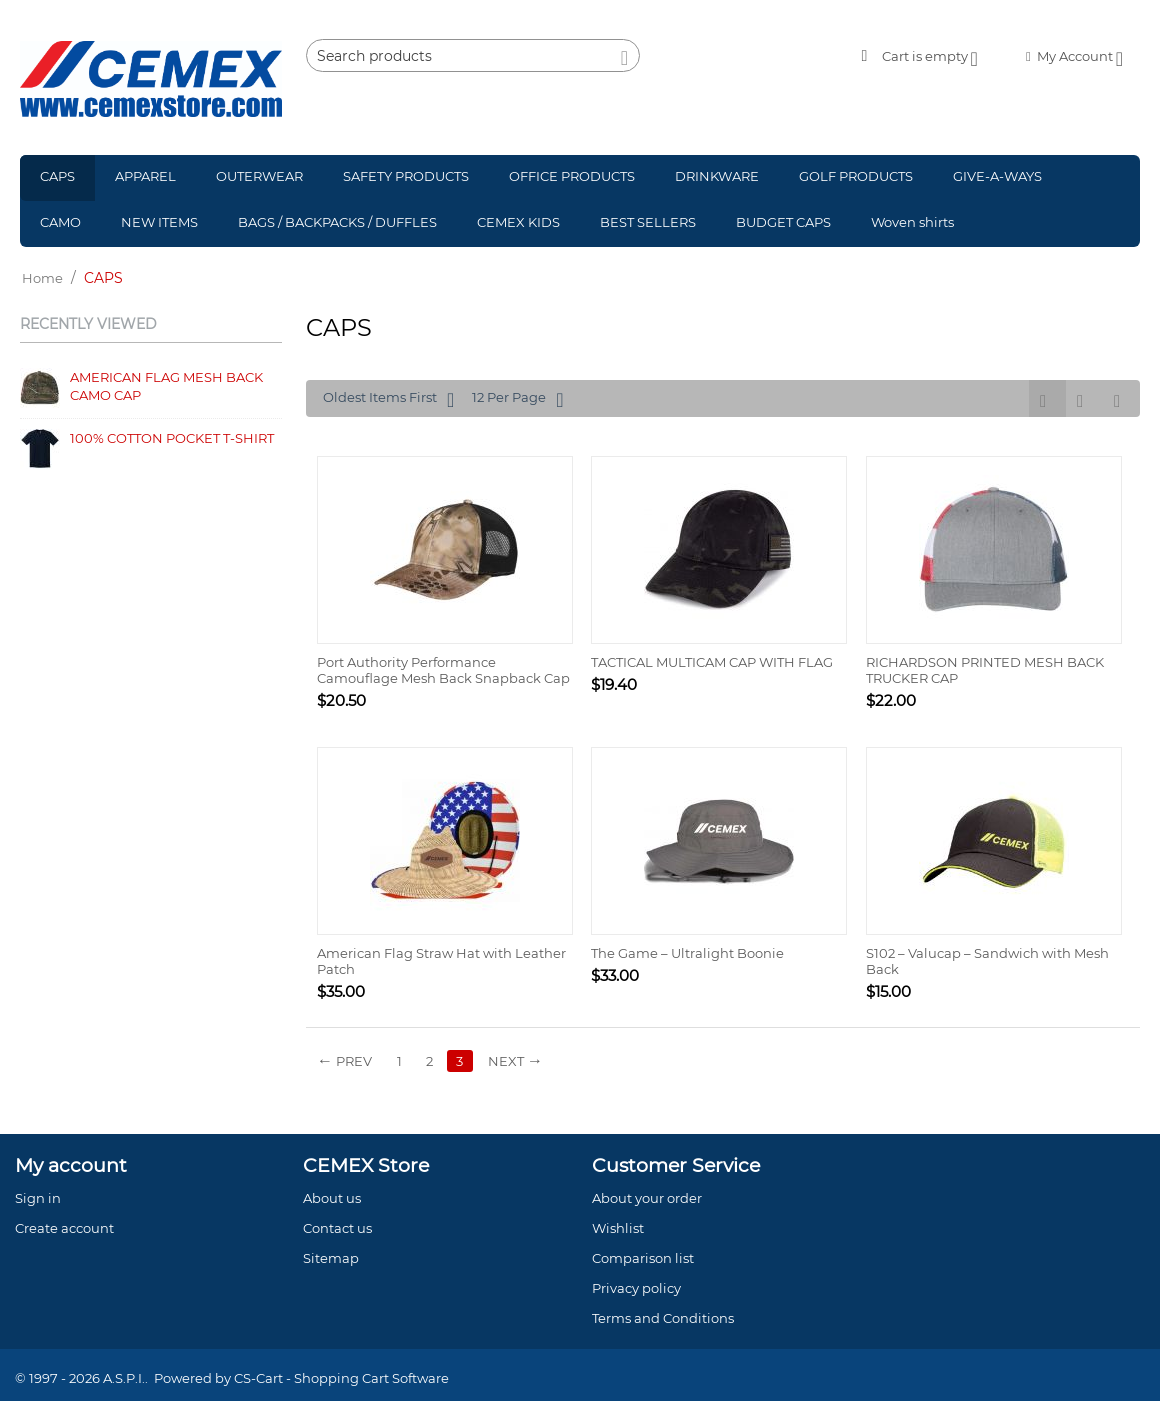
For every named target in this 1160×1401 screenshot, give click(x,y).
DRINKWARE (717, 176)
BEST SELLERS (648, 222)
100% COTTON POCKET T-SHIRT (172, 438)
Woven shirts (912, 222)
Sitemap (331, 1258)
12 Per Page (517, 400)
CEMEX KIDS (518, 222)
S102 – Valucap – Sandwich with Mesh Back (987, 961)
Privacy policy (636, 1288)
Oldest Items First (388, 400)
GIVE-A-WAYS (997, 176)
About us (332, 1198)
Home (42, 278)
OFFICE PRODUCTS (572, 176)
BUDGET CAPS (783, 222)
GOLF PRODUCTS (856, 176)
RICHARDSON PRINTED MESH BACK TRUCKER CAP (985, 670)
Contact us (337, 1228)
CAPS (57, 176)
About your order (647, 1198)
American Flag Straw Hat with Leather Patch (441, 961)
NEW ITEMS (159, 222)
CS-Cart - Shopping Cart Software (341, 1378)
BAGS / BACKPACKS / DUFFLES (337, 222)
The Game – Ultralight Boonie (687, 953)
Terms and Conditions (663, 1318)
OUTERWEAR (259, 176)
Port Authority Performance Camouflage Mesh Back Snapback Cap (443, 670)
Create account (64, 1228)
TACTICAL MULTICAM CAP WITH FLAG (712, 662)
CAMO (60, 222)
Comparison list (643, 1258)
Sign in (38, 1198)
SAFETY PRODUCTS (406, 176)
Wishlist (618, 1228)
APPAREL (145, 176)
